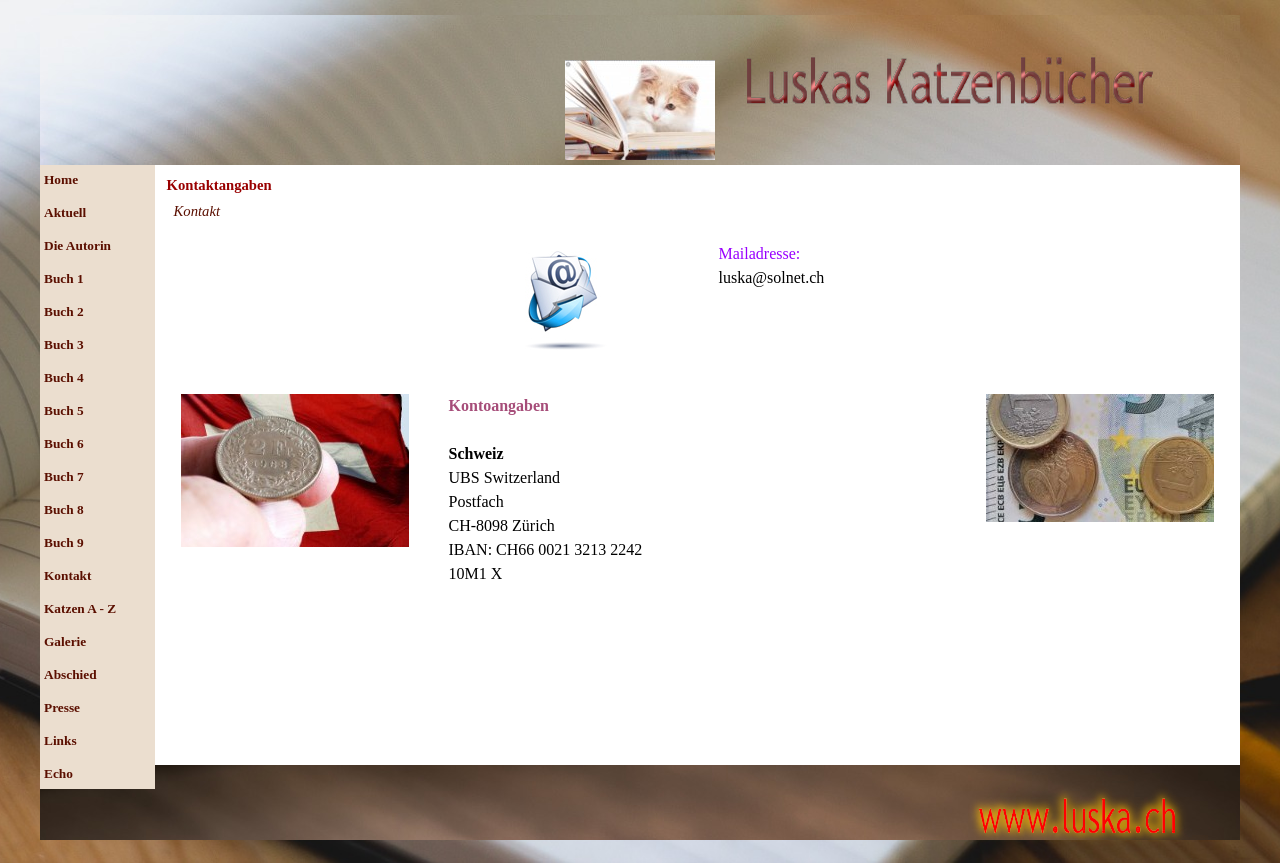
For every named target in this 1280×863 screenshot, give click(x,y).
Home (61, 179)
